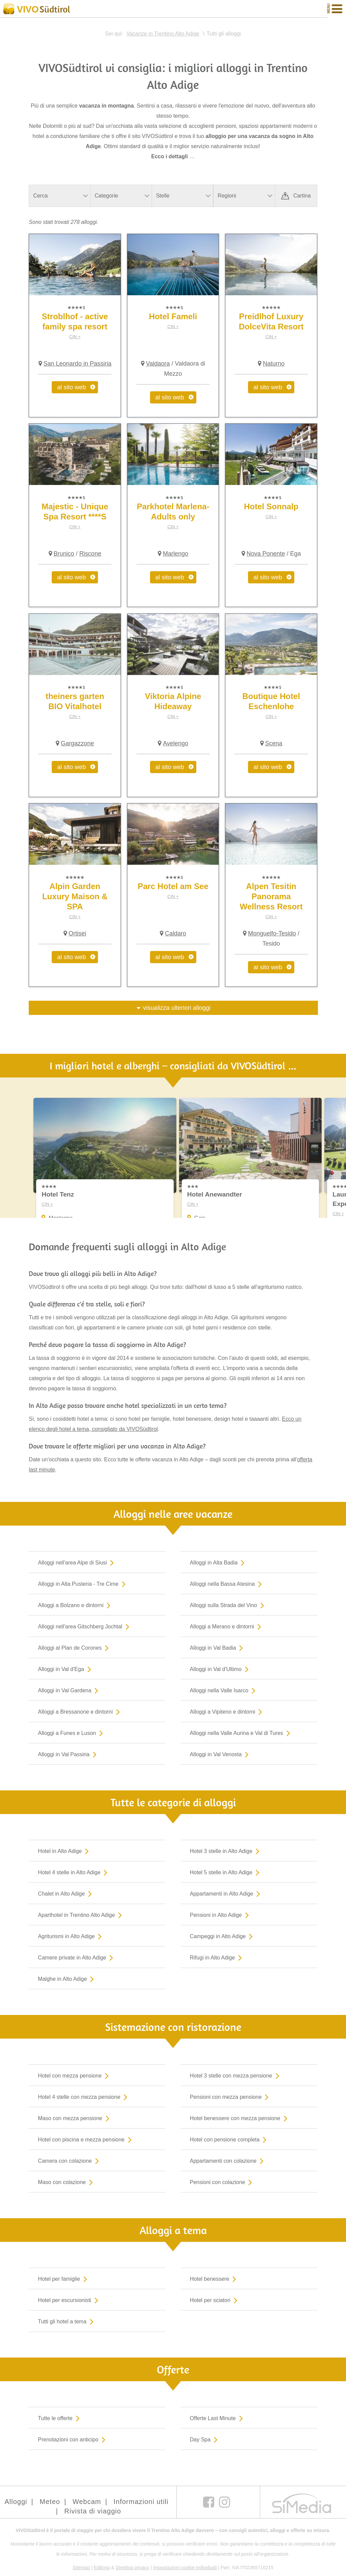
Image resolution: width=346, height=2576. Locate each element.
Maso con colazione (66, 2182)
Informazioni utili (141, 2501)
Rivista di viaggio (92, 2511)
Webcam (87, 2501)
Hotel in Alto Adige (65, 1851)
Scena (273, 743)
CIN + (75, 336)
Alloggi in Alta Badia (218, 1562)
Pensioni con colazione (222, 2182)
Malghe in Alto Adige (67, 1979)
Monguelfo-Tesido (272, 933)
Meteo (50, 2501)
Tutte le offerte (60, 2418)
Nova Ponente (266, 553)
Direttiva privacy (132, 2567)
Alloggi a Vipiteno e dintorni (227, 1712)
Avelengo (175, 743)
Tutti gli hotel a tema (67, 2321)
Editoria (102, 2567)
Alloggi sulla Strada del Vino (228, 1605)
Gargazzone (77, 743)
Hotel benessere (214, 2279)
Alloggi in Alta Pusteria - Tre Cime (83, 1584)
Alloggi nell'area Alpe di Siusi (77, 1562)
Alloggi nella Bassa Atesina (227, 1584)
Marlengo (175, 553)
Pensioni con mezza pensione (231, 2097)
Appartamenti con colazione (228, 2161)
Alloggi (16, 2501)
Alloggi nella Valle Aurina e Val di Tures (241, 1733)
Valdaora (158, 363)
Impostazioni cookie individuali (185, 2567)
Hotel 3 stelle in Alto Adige (226, 1851)
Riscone (90, 553)
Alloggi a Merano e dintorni (227, 1626)
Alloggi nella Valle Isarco (224, 1690)
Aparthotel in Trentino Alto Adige (81, 1915)
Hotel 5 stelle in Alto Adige (226, 1872)
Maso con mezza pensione (75, 2118)
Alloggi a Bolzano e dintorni (75, 1605)
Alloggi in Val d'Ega (66, 1669)
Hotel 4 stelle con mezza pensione (84, 2097)
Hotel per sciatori (215, 2300)
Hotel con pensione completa (229, 2139)
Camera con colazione (69, 2161)
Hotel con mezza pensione (75, 2075)
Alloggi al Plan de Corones (75, 1648)
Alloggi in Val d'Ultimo (220, 1669)
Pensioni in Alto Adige (221, 1915)
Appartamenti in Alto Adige (226, 1893)
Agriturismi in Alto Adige (71, 1936)
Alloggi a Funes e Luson (72, 1733)
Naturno (274, 363)
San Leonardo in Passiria (78, 363)
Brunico (64, 553)
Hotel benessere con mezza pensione (240, 2118)
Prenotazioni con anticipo (73, 2439)
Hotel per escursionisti (69, 2300)
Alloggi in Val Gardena (69, 1690)
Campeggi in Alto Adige (222, 1936)
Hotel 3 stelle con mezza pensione (236, 2075)
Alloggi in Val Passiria (68, 1754)
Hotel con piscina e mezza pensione (86, 2139)
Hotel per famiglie (64, 2279)
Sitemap (81, 2567)
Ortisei (77, 933)
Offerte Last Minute (218, 2418)
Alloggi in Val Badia (218, 1648)
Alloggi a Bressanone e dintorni (80, 1712)
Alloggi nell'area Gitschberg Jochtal (85, 1626)
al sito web (71, 387)
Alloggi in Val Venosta (221, 1754)
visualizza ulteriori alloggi (177, 1007)
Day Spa (205, 2439)
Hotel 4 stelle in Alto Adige (74, 1872)
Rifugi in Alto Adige (217, 1957)
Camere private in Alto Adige (77, 1957)
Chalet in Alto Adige (66, 1893)
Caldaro (175, 933)
